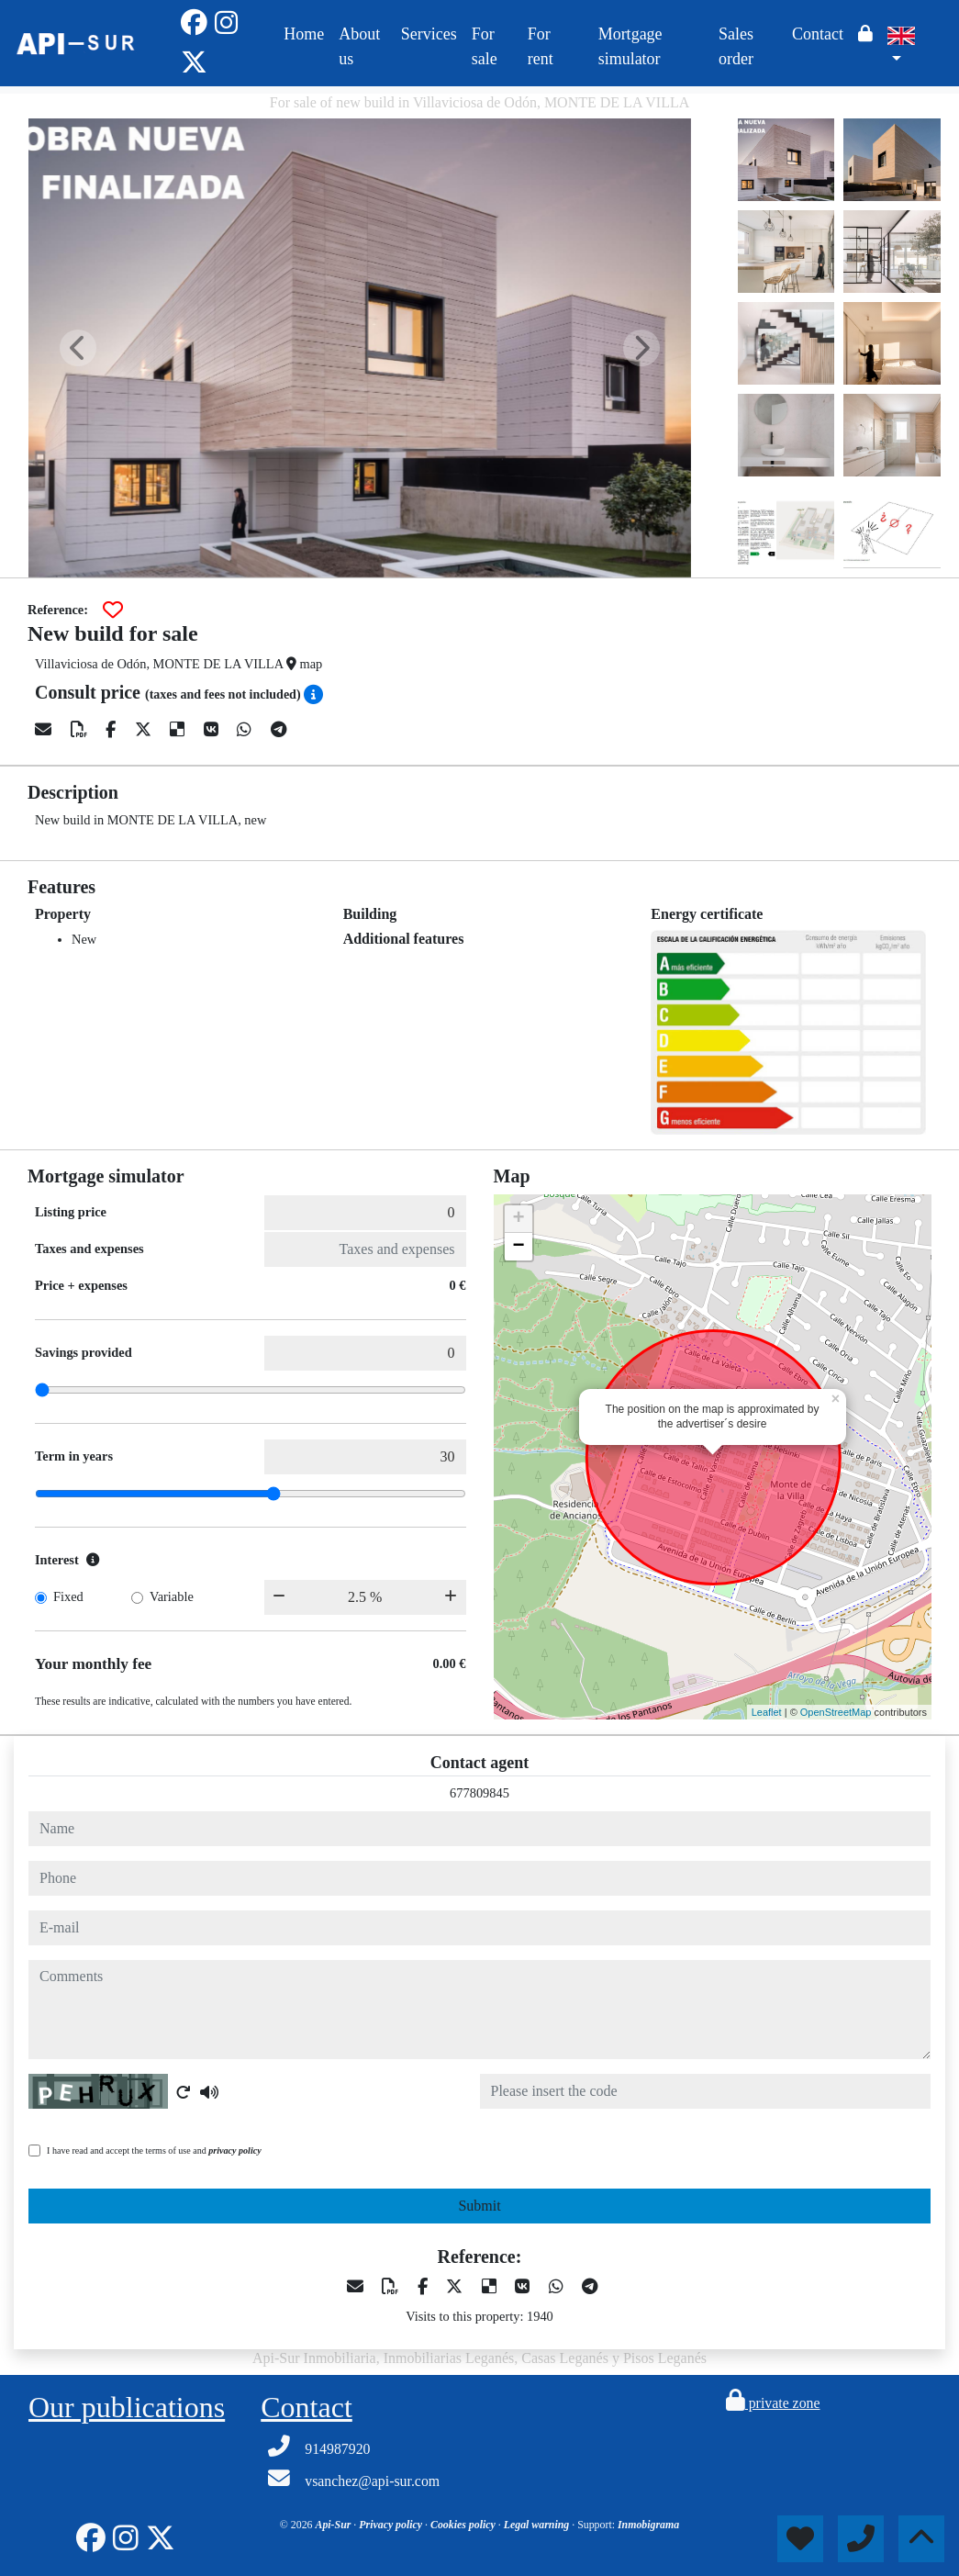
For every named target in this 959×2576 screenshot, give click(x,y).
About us (359, 46)
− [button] (518, 1246)
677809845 (479, 1793)
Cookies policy (464, 2524)
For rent (540, 46)
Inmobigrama (648, 2524)
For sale (484, 46)
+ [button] (518, 1219)
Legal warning (538, 2524)
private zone (773, 2403)
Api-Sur (334, 2524)
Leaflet (767, 1712)
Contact (817, 34)
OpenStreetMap (836, 1712)
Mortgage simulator (630, 46)
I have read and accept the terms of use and (154, 2150)
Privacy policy (392, 2524)
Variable (172, 1596)
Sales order (736, 46)
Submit (479, 2205)
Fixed (68, 1596)
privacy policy (234, 2150)
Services (429, 34)
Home (304, 34)
